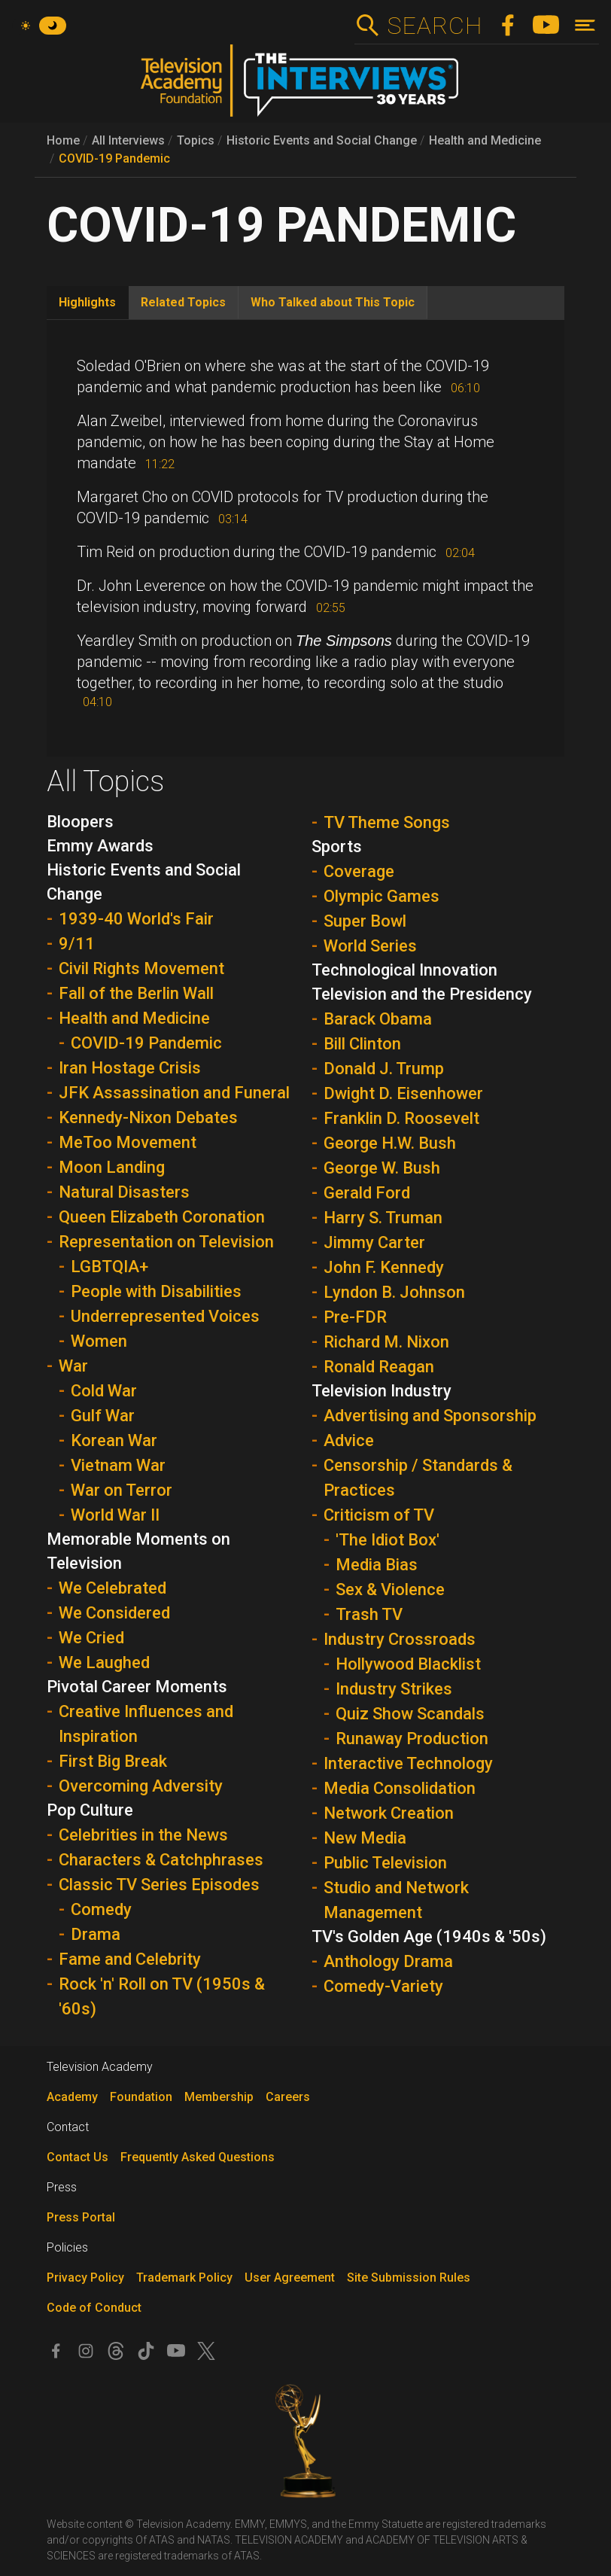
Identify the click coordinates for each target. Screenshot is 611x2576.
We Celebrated (112, 1588)
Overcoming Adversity (141, 1786)
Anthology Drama (388, 1961)
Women (99, 1341)
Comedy (101, 1909)
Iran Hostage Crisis (130, 1067)
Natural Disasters (124, 1192)
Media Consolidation (400, 1788)
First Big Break (113, 1761)
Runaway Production (412, 1738)
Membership (219, 2097)
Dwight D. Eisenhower (403, 1093)
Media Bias (377, 1564)
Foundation (141, 2097)
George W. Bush (382, 1168)
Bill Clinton (362, 1043)
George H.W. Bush (390, 1143)
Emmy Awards (100, 845)
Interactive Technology (408, 1763)
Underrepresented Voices (165, 1316)
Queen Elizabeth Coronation (162, 1216)
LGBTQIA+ (109, 1266)
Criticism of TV (379, 1515)
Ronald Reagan (379, 1366)
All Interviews (128, 140)
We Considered (114, 1612)
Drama (95, 1934)
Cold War (104, 1390)
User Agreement (290, 2277)
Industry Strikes (394, 1688)
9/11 (77, 943)
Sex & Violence (390, 1589)
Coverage (359, 871)
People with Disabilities (156, 1291)
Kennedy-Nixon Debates (148, 1117)
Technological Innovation (404, 970)
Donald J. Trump (384, 1068)
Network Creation (389, 1813)
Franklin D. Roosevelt (401, 1118)
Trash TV (369, 1614)
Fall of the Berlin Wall (136, 993)
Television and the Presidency (422, 994)
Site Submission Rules (408, 2277)
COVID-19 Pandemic (114, 158)
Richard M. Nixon (386, 1341)
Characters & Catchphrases (161, 1859)
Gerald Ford (367, 1192)
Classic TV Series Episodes (159, 1884)
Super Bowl (365, 921)
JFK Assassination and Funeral (174, 1092)
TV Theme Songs (387, 822)
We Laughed (104, 1662)
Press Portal (81, 2217)
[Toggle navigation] (585, 25)
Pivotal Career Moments (137, 1686)
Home (63, 140)
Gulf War (103, 1415)
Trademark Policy (184, 2277)
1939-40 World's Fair (136, 918)
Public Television (385, 1862)
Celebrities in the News (143, 1834)
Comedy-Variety (383, 1986)
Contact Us (77, 2157)
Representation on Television (166, 1241)
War (73, 1366)
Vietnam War (118, 1465)
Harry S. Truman (383, 1217)
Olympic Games (381, 896)
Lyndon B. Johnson (394, 1292)
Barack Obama (378, 1018)
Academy (72, 2097)
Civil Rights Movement (141, 968)
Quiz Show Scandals (410, 1713)
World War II (115, 1515)
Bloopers (80, 821)
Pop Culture (90, 1810)
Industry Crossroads (400, 1639)
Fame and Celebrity (130, 1959)
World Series (370, 945)
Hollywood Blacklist (408, 1664)
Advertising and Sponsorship (430, 1415)
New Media (365, 1837)
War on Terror (121, 1490)
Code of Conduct (94, 2307)
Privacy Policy (85, 2277)
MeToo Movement (127, 1142)
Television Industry (381, 1390)
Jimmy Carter (374, 1242)
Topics (195, 140)
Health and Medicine (485, 140)
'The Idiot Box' (387, 1539)
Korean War (114, 1440)
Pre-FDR (355, 1317)
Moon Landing (112, 1167)
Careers (288, 2097)
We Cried (91, 1637)
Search (434, 25)
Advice (349, 1440)
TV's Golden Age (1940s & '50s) (429, 1936)
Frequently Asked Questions (197, 2157)
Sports (337, 846)
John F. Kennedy (384, 1267)
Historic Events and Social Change (321, 140)
